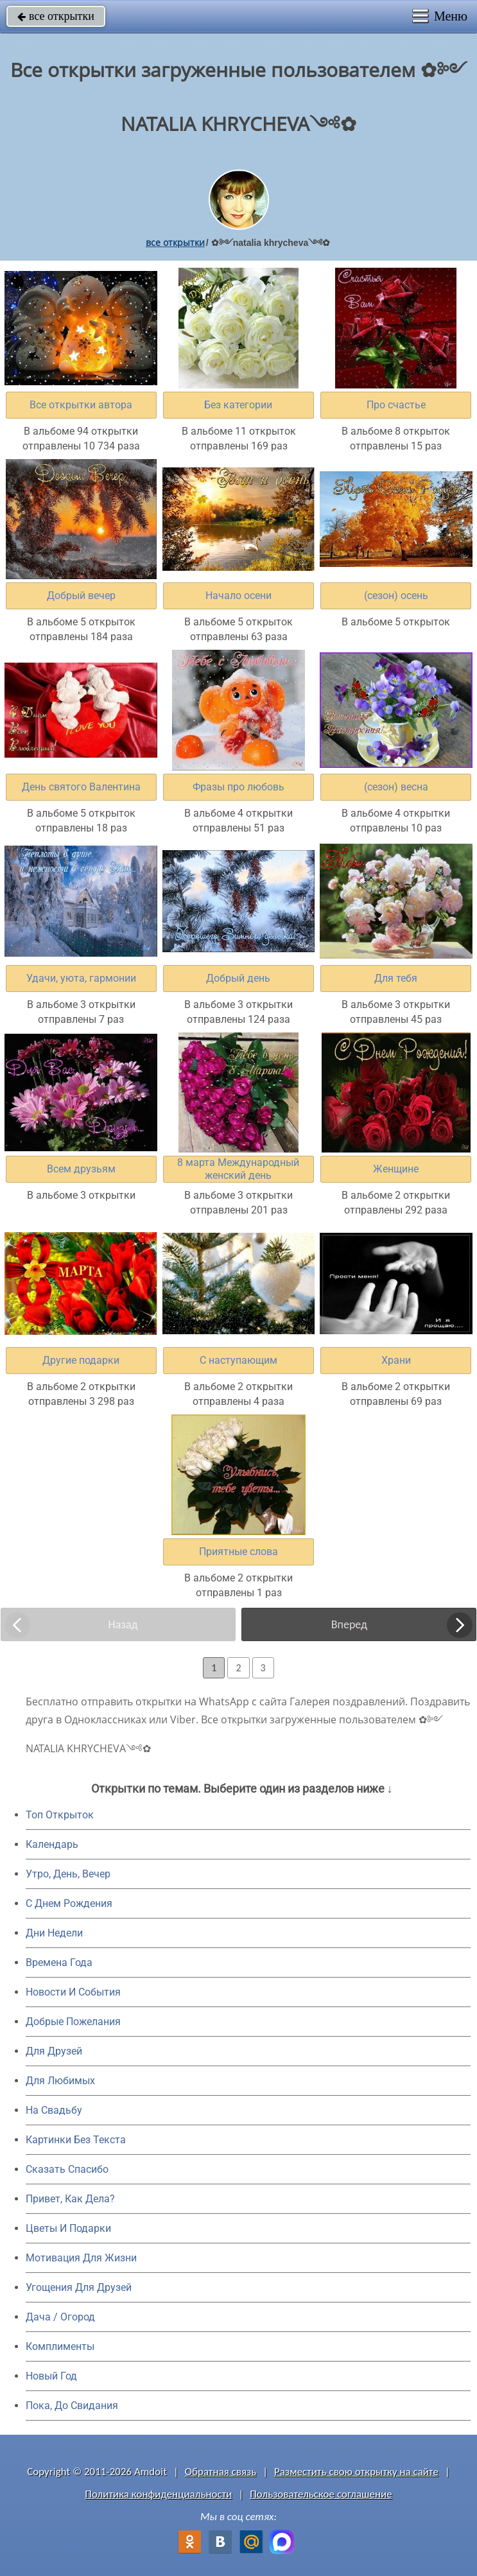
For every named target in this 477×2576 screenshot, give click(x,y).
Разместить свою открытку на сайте (356, 2471)
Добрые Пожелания (73, 2021)
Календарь (52, 1844)
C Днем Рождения (69, 1903)
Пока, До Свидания (72, 2405)
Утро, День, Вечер (68, 1874)
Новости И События (73, 1992)
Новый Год (51, 2376)
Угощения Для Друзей (79, 2287)
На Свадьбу (54, 2110)
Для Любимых (60, 2081)
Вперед (349, 1624)
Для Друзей (54, 2051)
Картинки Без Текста (76, 2140)
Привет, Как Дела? (70, 2199)
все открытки (55, 16)
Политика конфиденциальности (158, 2494)
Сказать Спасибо (67, 2169)
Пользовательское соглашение (321, 2494)
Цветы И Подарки (68, 2228)
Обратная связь (221, 2471)
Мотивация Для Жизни (81, 2258)
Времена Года (59, 1962)
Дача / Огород (60, 2317)
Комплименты (60, 2346)
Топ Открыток (60, 1815)
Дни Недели (54, 1933)
